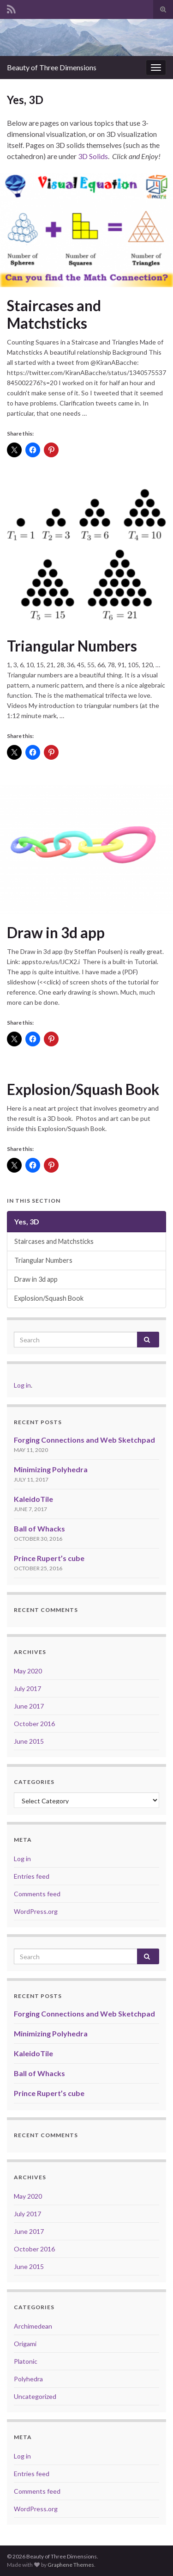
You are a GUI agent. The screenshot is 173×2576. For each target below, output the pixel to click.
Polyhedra (28, 2379)
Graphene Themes (71, 2564)
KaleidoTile (33, 1498)
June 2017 (29, 1706)
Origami (25, 2344)
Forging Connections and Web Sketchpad (84, 1439)
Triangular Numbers (72, 646)
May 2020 (28, 1671)
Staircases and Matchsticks (54, 314)
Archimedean (33, 2326)
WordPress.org (36, 1911)
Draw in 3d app (56, 932)
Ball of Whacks (39, 1528)
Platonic (25, 2361)
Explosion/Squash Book (83, 1089)
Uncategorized (35, 2396)
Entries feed (31, 1876)
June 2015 (29, 1741)
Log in (22, 1385)
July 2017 (27, 1688)
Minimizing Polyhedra (51, 1469)
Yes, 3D (26, 1221)
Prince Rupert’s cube (49, 1558)
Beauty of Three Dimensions (51, 67)
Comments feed (37, 1894)
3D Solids (93, 156)
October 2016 (34, 1724)
